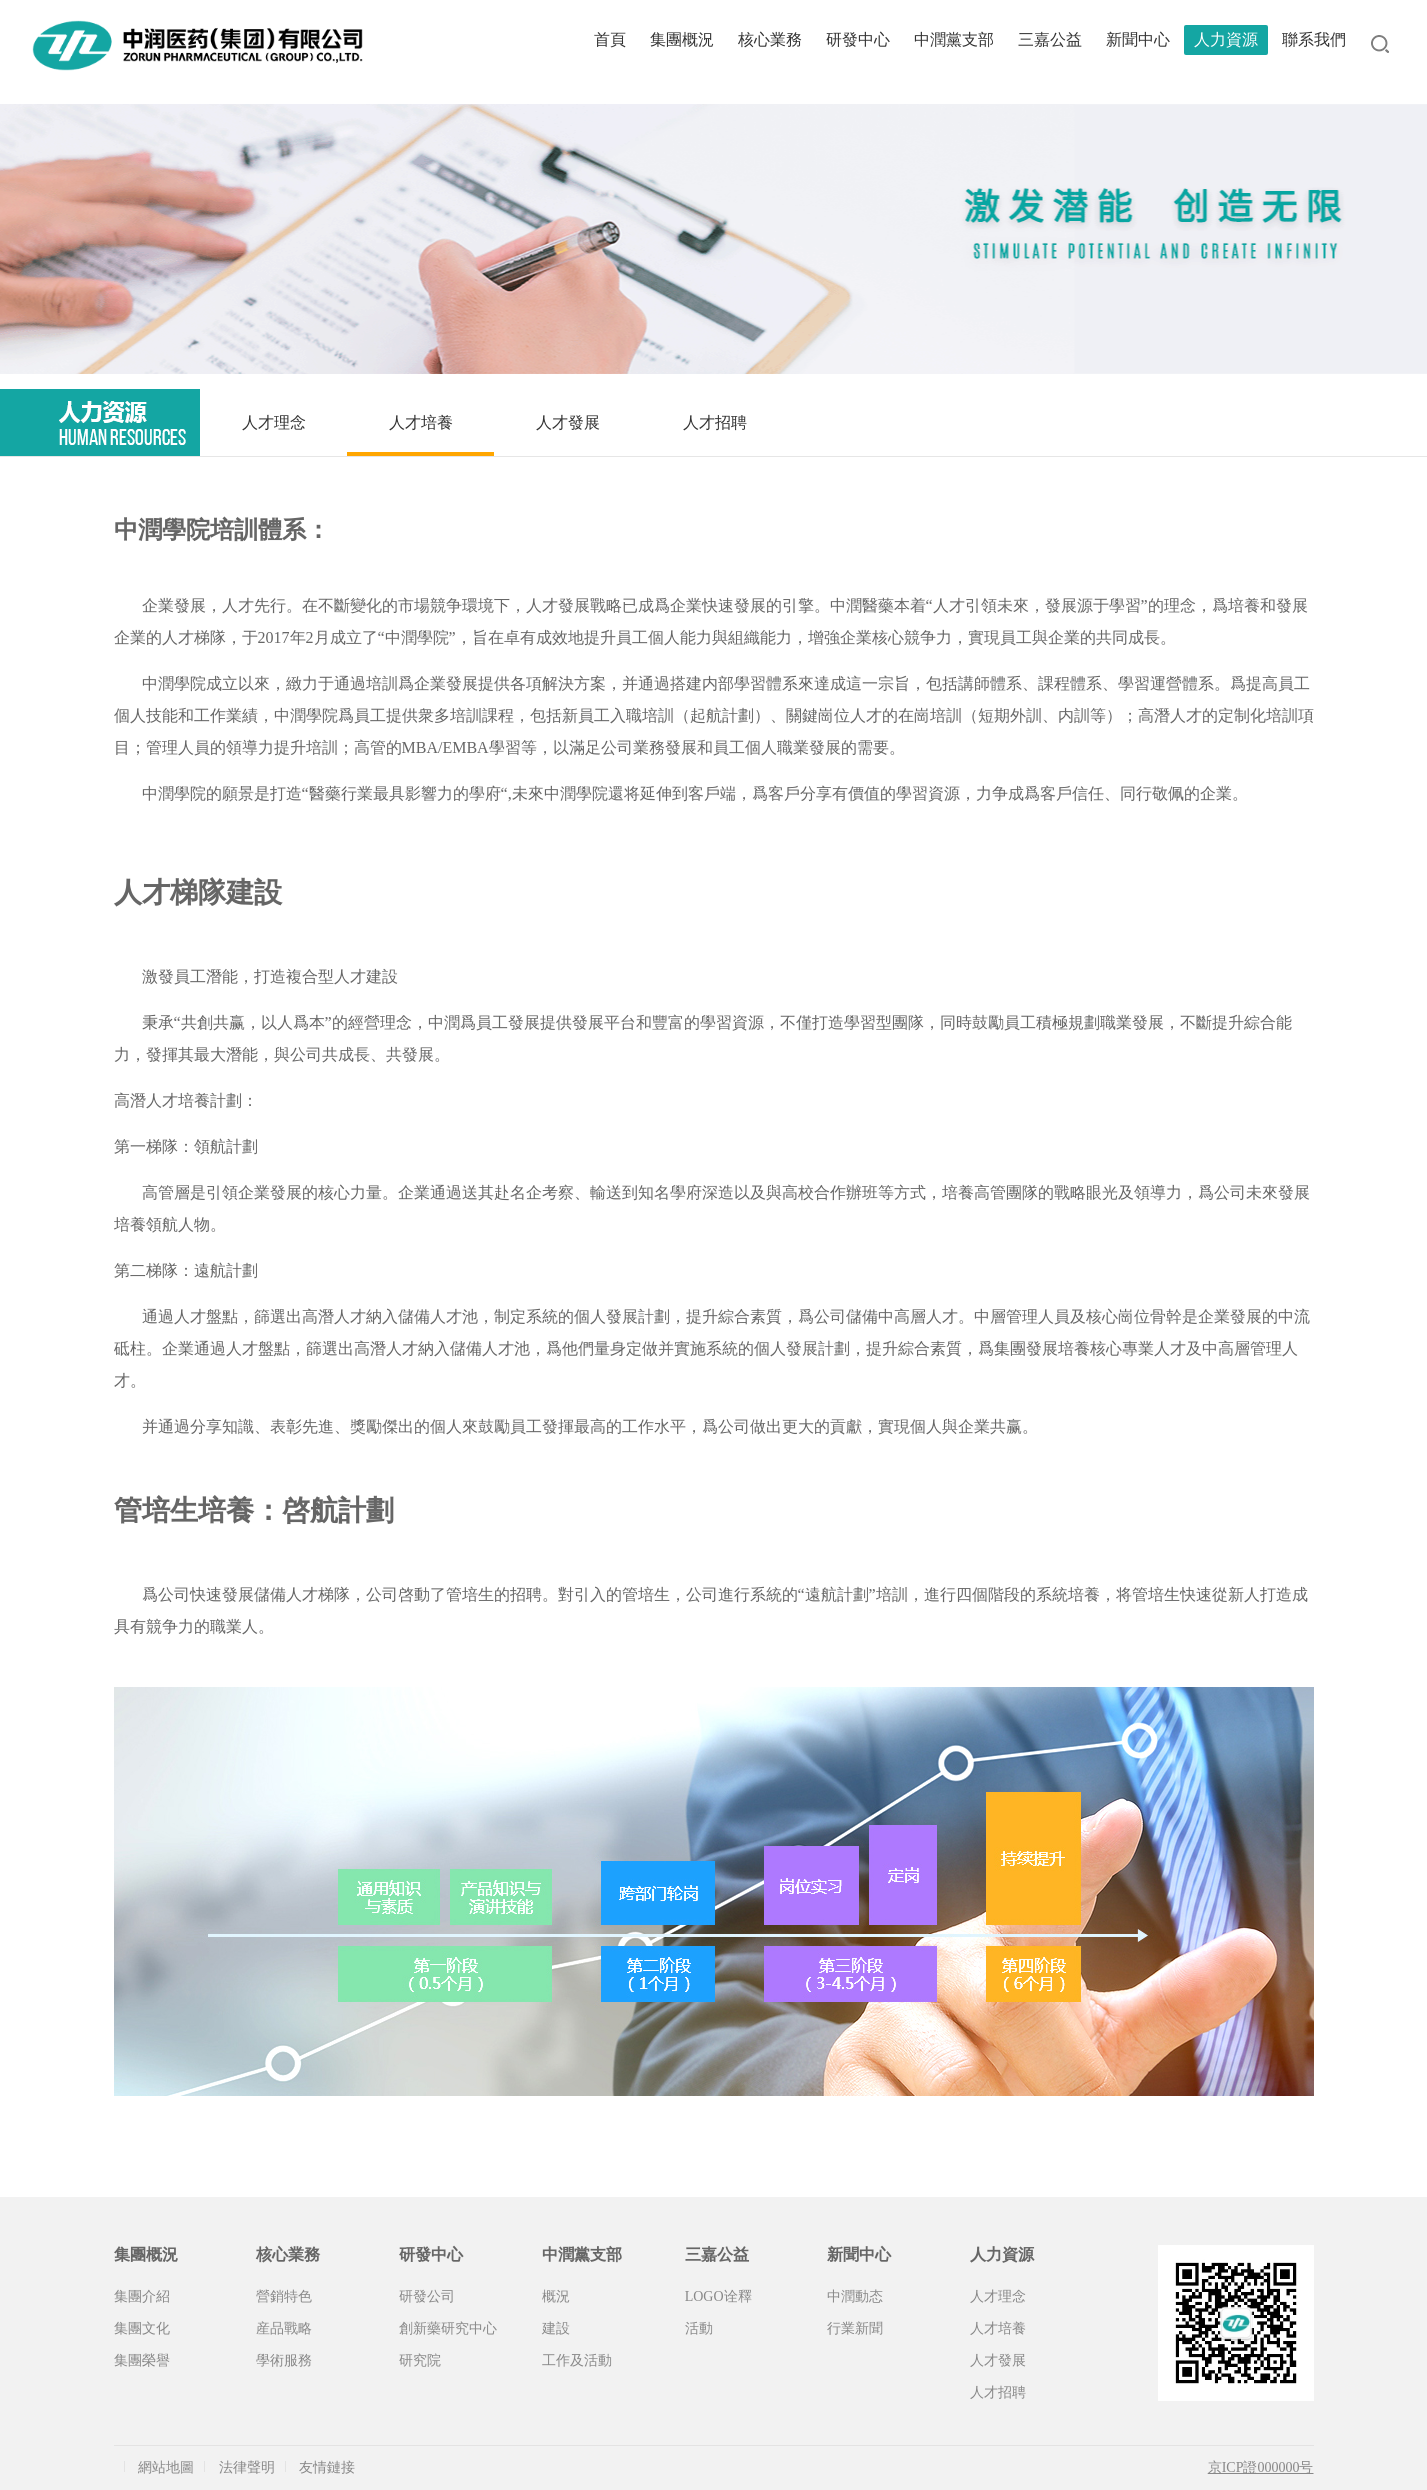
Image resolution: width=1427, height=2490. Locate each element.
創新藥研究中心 (448, 2328)
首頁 (610, 39)
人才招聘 (715, 422)
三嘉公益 (1050, 39)
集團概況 (682, 39)
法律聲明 (247, 2467)
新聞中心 (1138, 39)
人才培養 (421, 422)
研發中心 (858, 39)
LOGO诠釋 (718, 2296)
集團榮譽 (142, 2360)
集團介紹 (142, 2296)
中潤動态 (855, 2296)
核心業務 (770, 39)
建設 (556, 2328)
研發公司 (427, 2296)
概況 (556, 2296)
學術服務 (284, 2360)
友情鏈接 (327, 2467)
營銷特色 (284, 2296)
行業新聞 (855, 2328)
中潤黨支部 (954, 39)
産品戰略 (284, 2328)
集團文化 (142, 2328)
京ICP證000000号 (1261, 2467)
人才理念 (274, 422)
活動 (699, 2328)
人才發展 (568, 422)
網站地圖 (166, 2467)
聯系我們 (1314, 39)
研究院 (420, 2360)
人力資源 (1226, 39)
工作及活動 (577, 2360)
